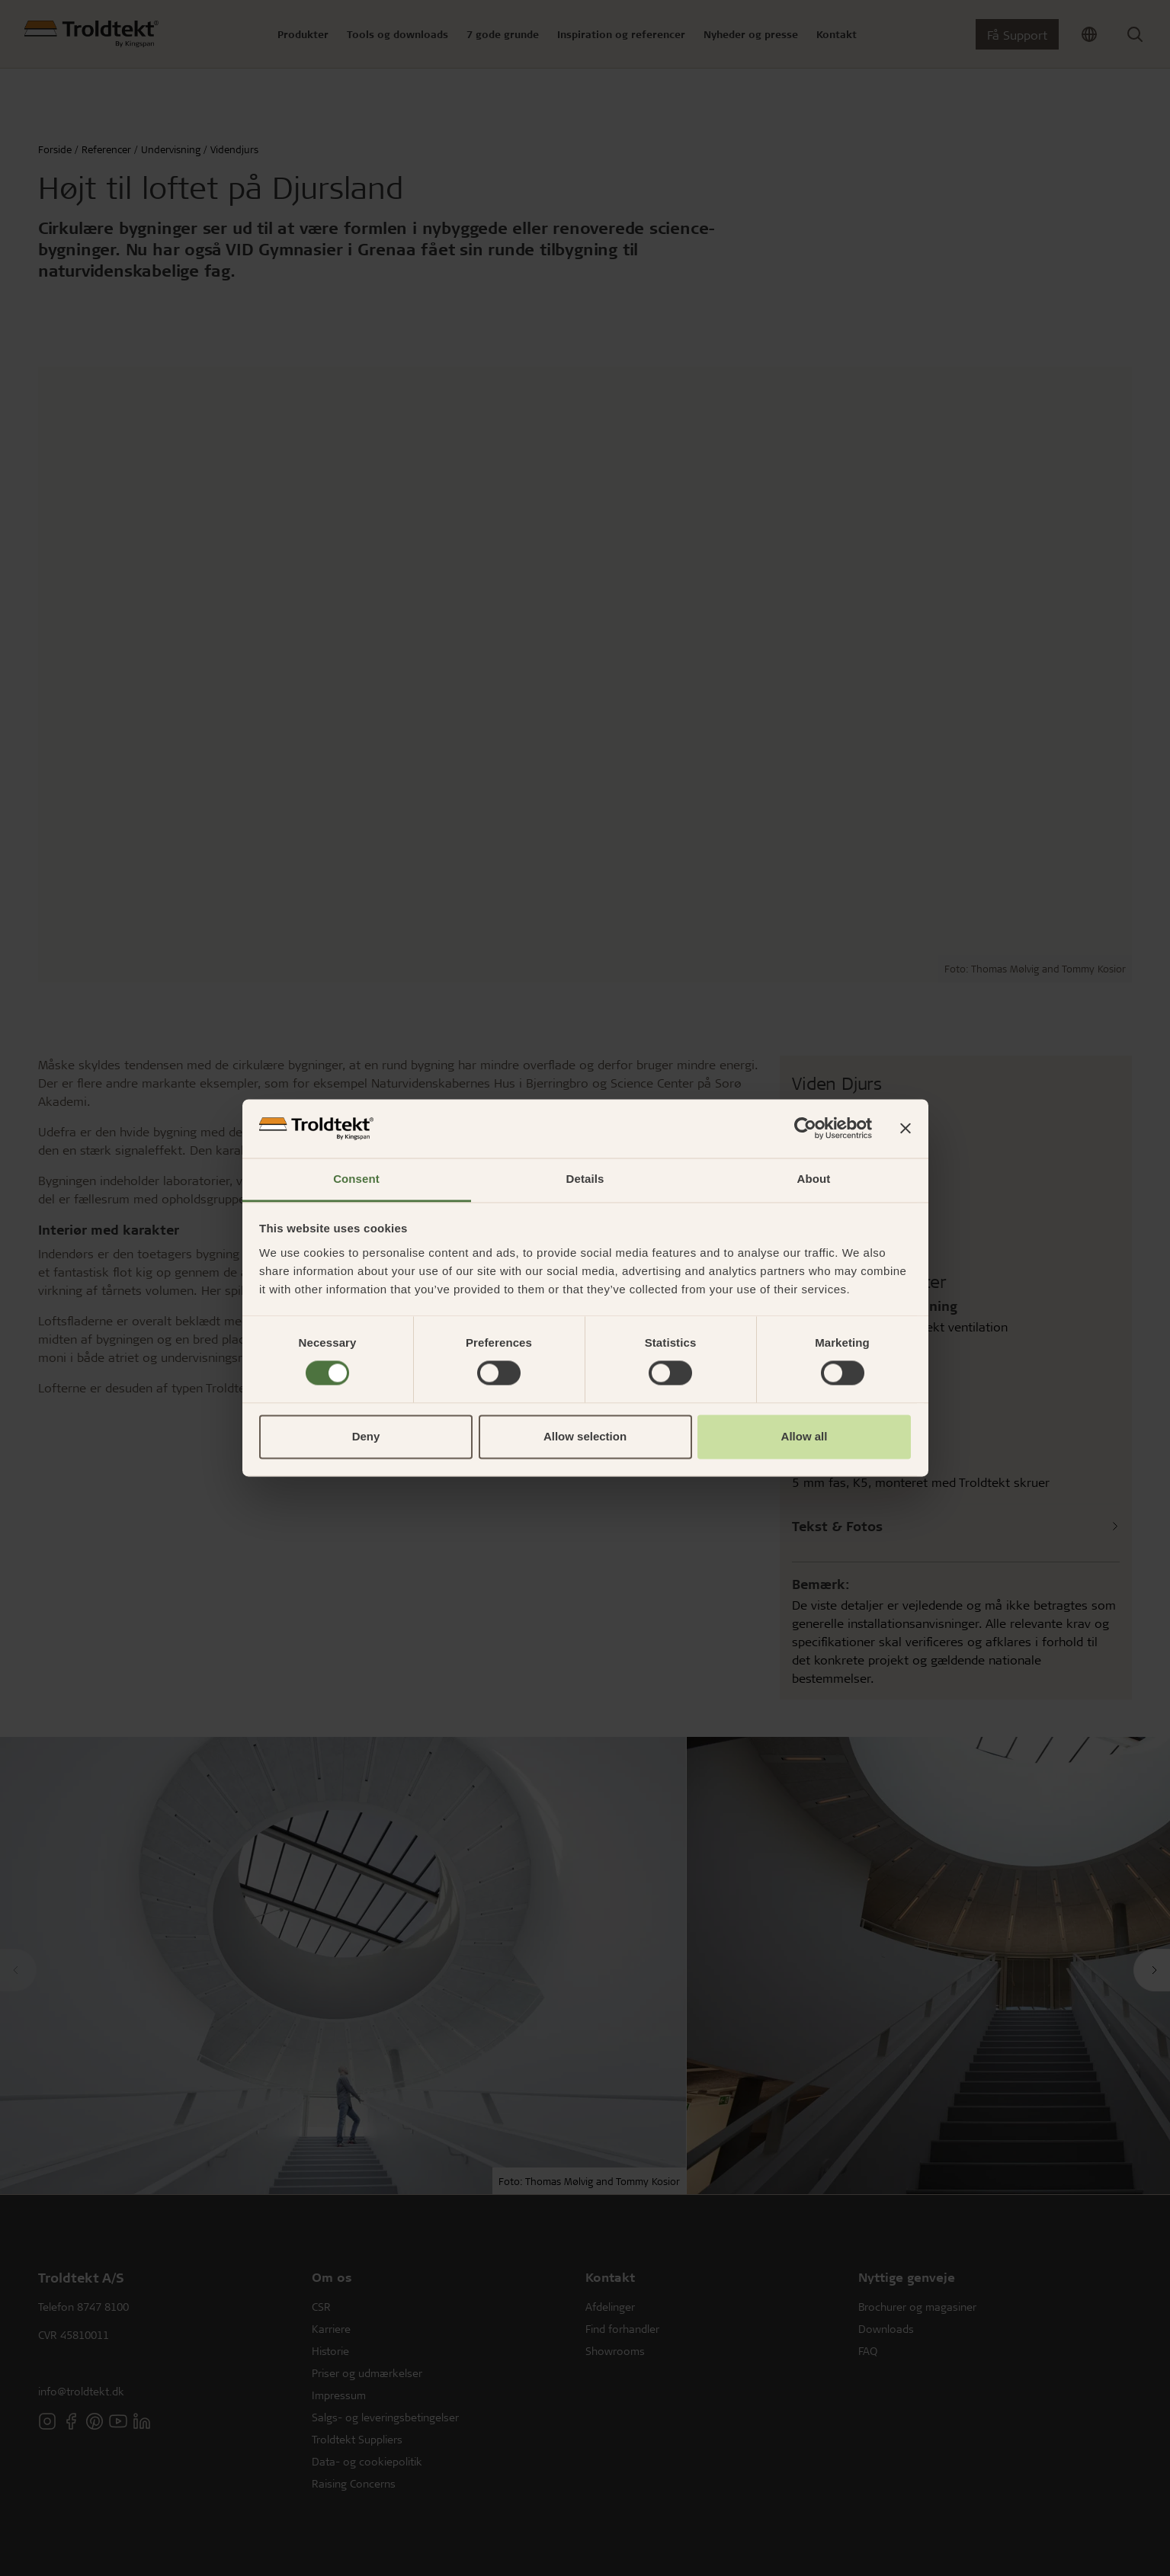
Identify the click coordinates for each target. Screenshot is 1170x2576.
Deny (366, 1436)
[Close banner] (905, 1128)
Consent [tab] (356, 1178)
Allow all (804, 1436)
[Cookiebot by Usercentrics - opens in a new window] (805, 1128)
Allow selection (585, 1436)
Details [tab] (585, 1178)
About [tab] (814, 1178)
